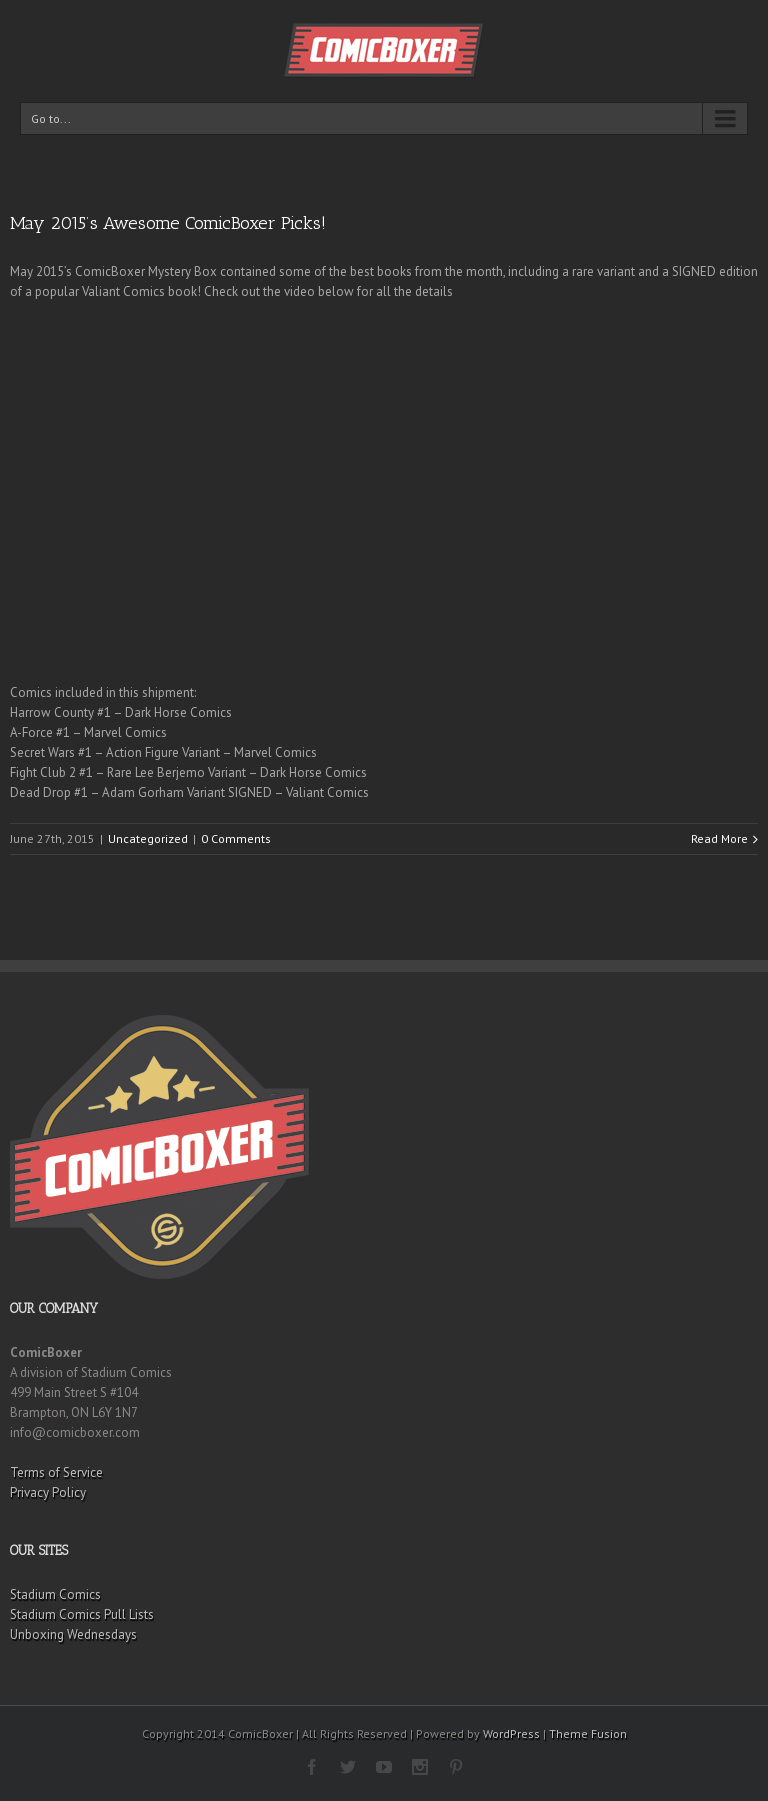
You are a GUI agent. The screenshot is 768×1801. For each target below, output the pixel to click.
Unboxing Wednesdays (73, 1634)
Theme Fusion (588, 1733)
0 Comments (236, 838)
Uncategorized (148, 838)
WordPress (511, 1733)
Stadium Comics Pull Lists (82, 1614)
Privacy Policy (48, 1492)
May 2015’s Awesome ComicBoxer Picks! (168, 223)
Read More (719, 838)
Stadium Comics (55, 1594)
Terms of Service (56, 1472)
